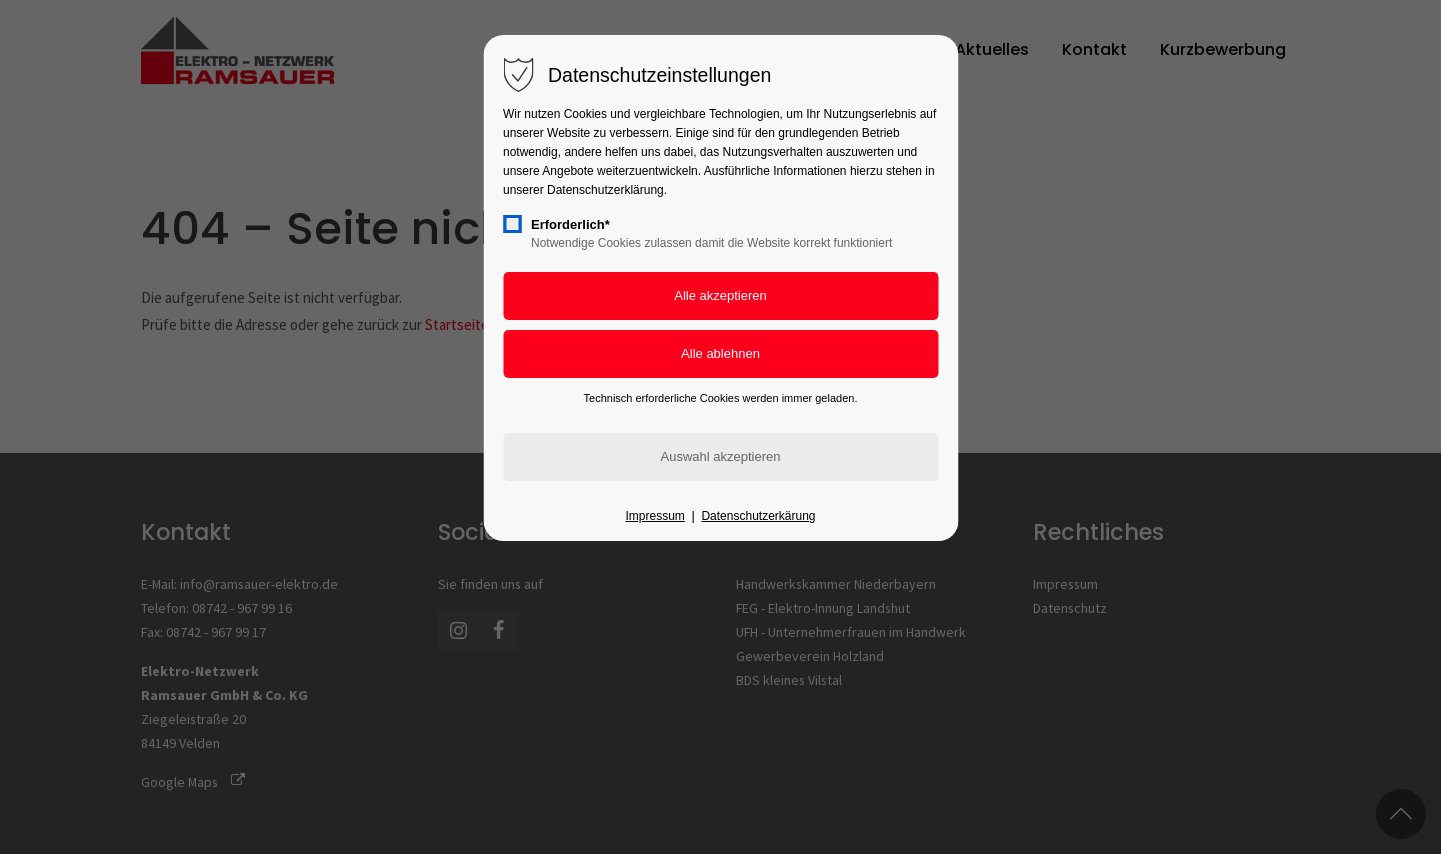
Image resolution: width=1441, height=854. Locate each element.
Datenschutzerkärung (758, 516)
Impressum (654, 516)
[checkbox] (512, 224)
